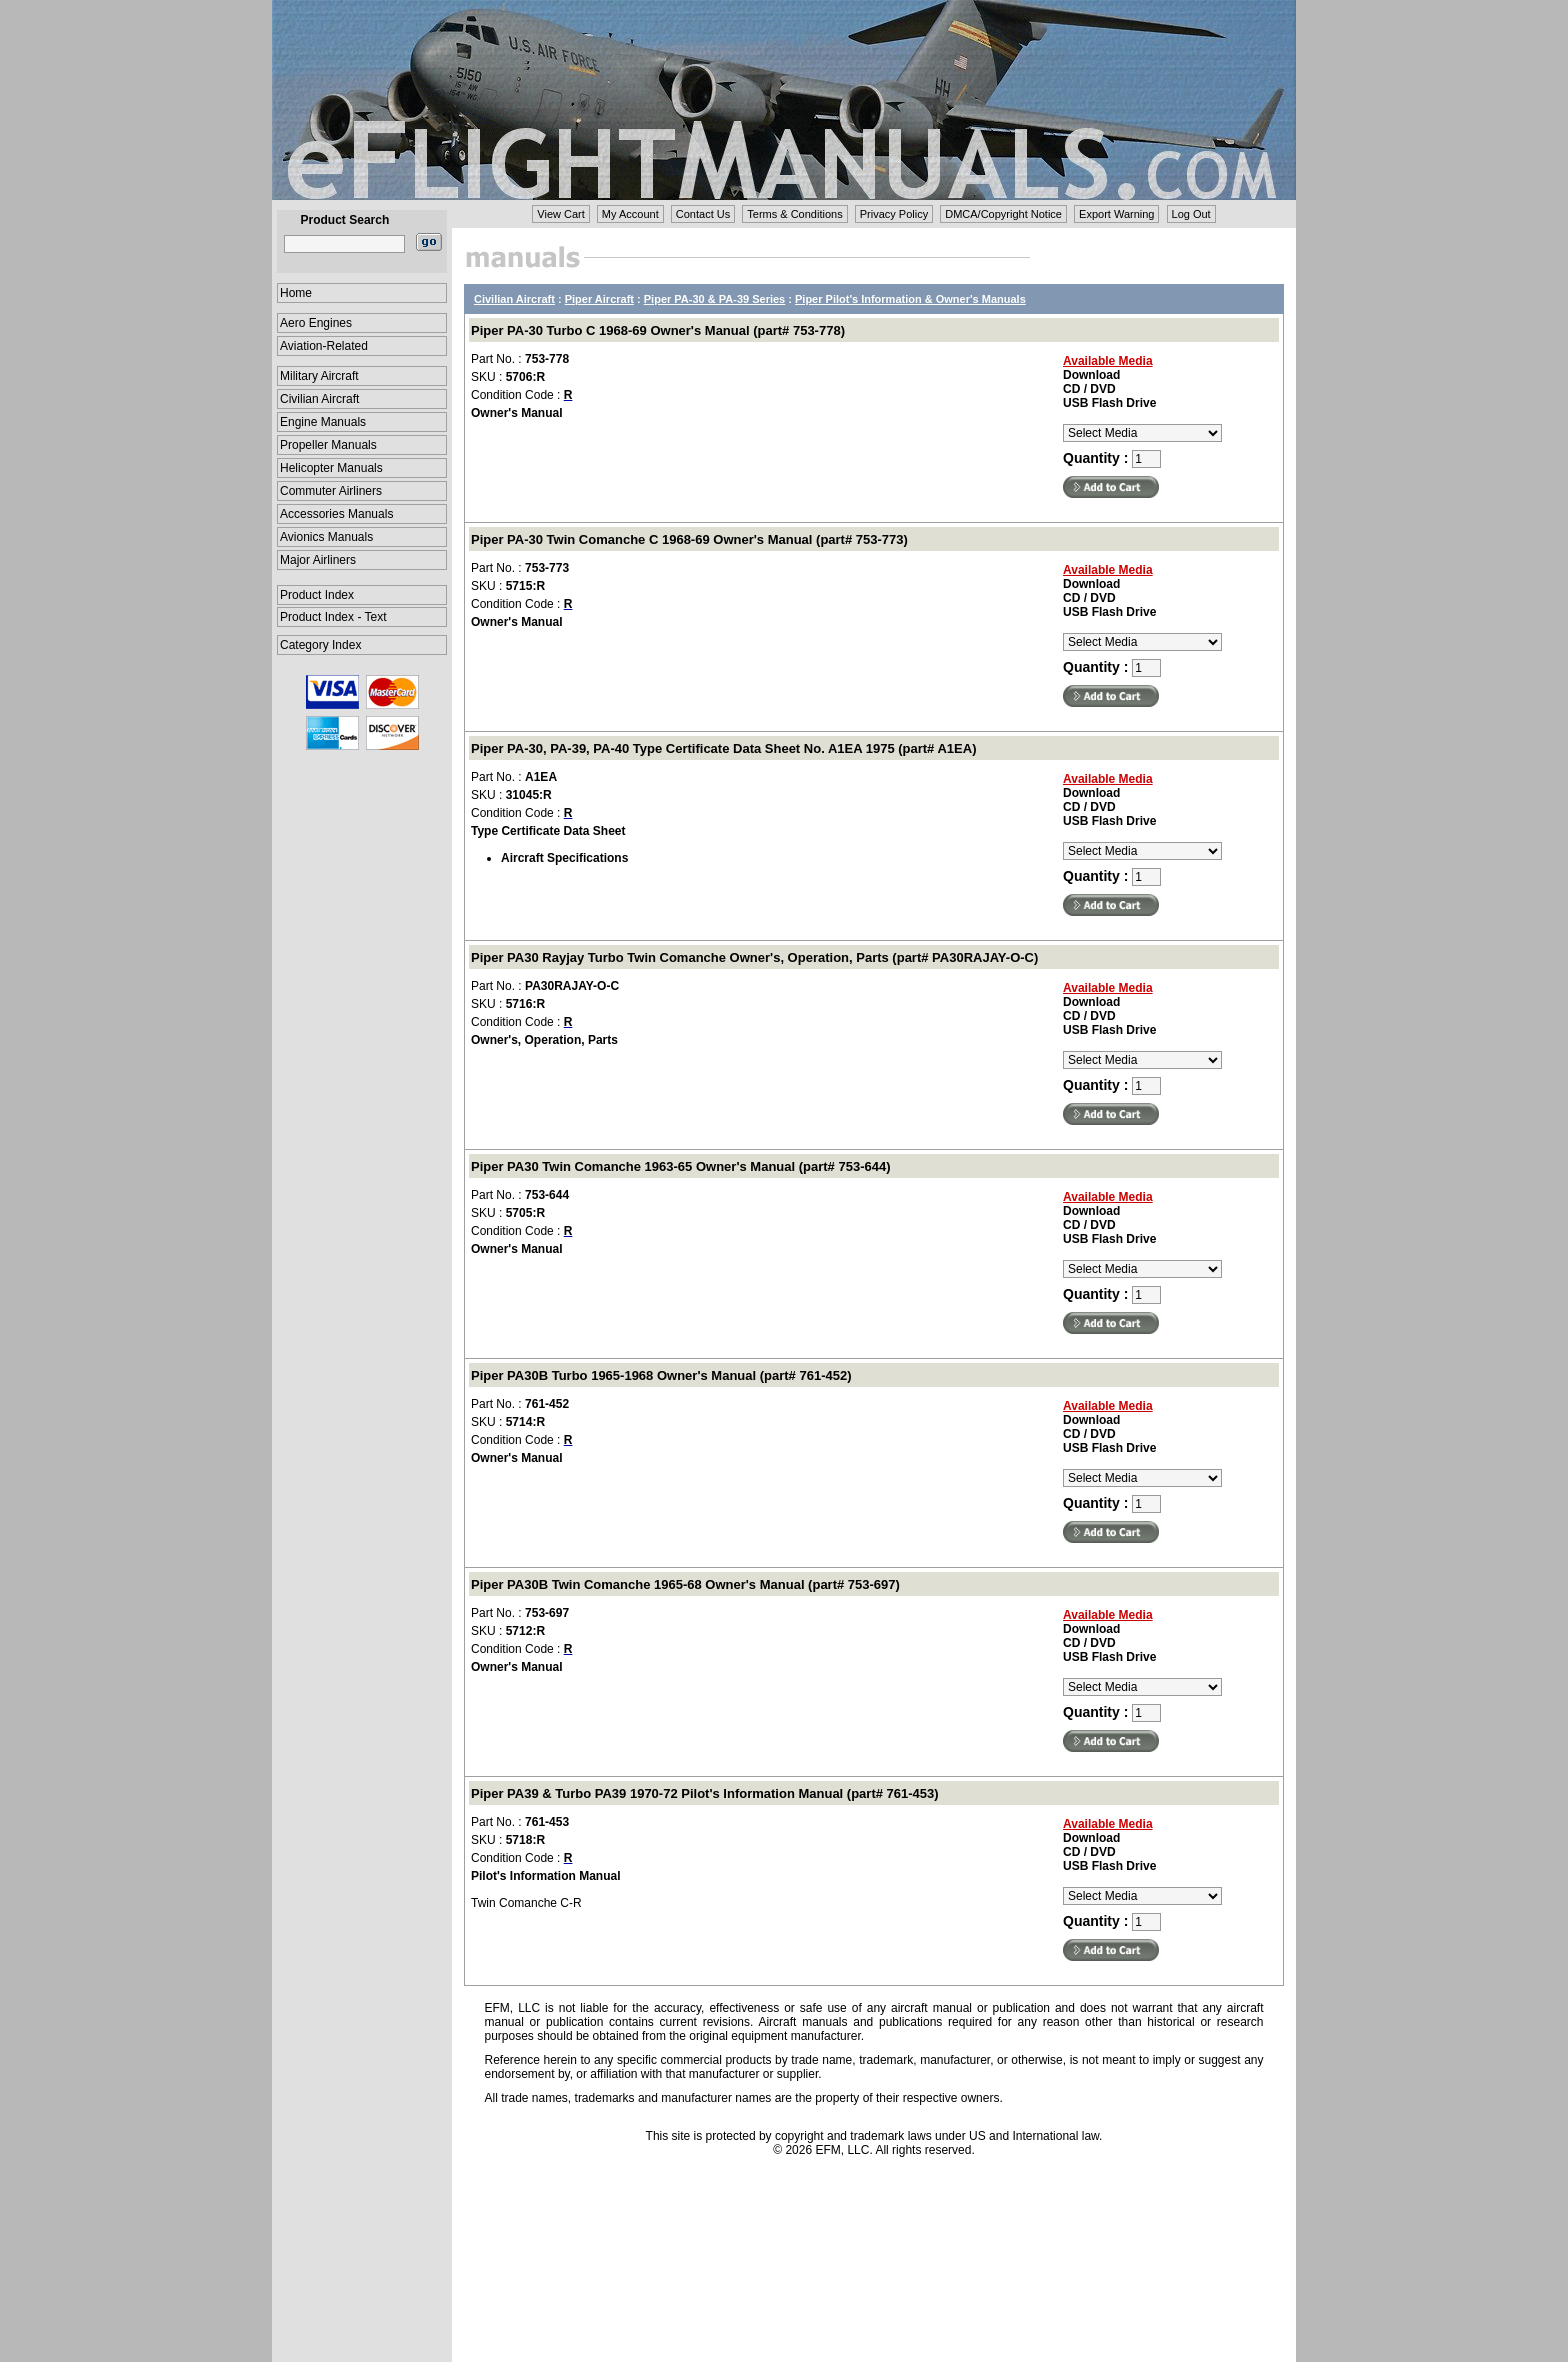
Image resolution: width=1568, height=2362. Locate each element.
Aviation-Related (324, 346)
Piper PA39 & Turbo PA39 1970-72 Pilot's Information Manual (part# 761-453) (705, 1793)
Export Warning (1116, 214)
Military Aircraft (319, 376)
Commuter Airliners (331, 491)
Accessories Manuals (336, 514)
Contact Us (703, 214)
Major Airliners (318, 560)
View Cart (560, 214)
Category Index (320, 645)
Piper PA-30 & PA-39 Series (714, 299)
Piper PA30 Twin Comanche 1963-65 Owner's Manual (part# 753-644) (681, 1166)
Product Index (317, 595)
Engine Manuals (323, 422)
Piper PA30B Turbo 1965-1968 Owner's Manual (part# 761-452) (661, 1375)
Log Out (1191, 214)
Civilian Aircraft (319, 399)
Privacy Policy (894, 214)
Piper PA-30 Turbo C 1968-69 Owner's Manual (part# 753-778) (658, 330)
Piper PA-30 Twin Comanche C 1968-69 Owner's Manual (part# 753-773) (689, 539)
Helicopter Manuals (331, 468)
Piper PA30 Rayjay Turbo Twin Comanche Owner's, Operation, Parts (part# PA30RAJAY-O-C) (754, 957)
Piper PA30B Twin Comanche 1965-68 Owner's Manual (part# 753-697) (685, 1584)
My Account (630, 214)
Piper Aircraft (599, 299)
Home (296, 293)
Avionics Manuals (326, 537)
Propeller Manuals (328, 445)
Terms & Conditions (794, 214)
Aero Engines (316, 323)
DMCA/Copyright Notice (1003, 214)
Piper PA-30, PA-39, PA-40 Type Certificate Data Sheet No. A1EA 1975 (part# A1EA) (723, 748)
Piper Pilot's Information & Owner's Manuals (910, 299)
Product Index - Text (333, 617)
